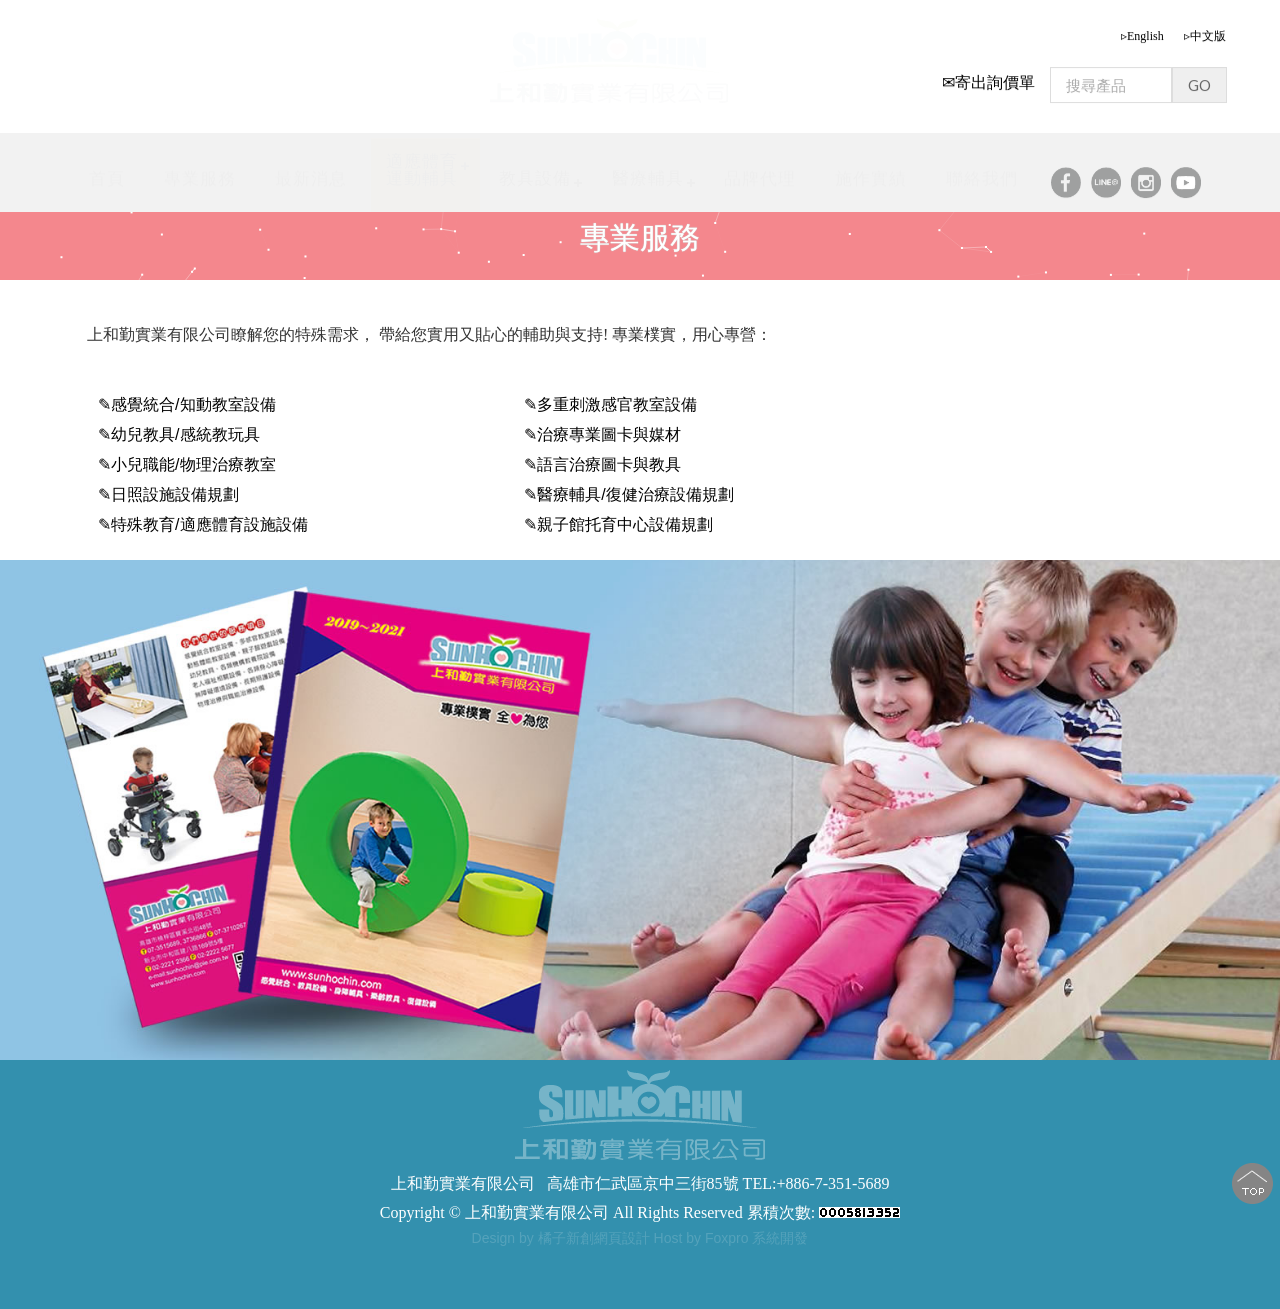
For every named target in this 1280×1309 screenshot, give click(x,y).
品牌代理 (760, 173)
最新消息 (311, 173)
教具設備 (535, 173)
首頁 (107, 173)
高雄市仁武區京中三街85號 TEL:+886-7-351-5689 (718, 1183)
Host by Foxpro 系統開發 (731, 1238)
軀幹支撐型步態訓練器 (728, 1264)
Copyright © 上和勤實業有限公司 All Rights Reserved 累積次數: (640, 1212)
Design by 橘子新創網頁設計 (563, 1238)
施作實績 (871, 173)
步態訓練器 (443, 1264)
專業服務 (200, 173)
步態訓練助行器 (605, 1264)
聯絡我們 (982, 173)
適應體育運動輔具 (422, 164)
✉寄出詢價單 (988, 77)
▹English (1142, 31)
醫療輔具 (648, 173)
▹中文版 (1205, 31)
